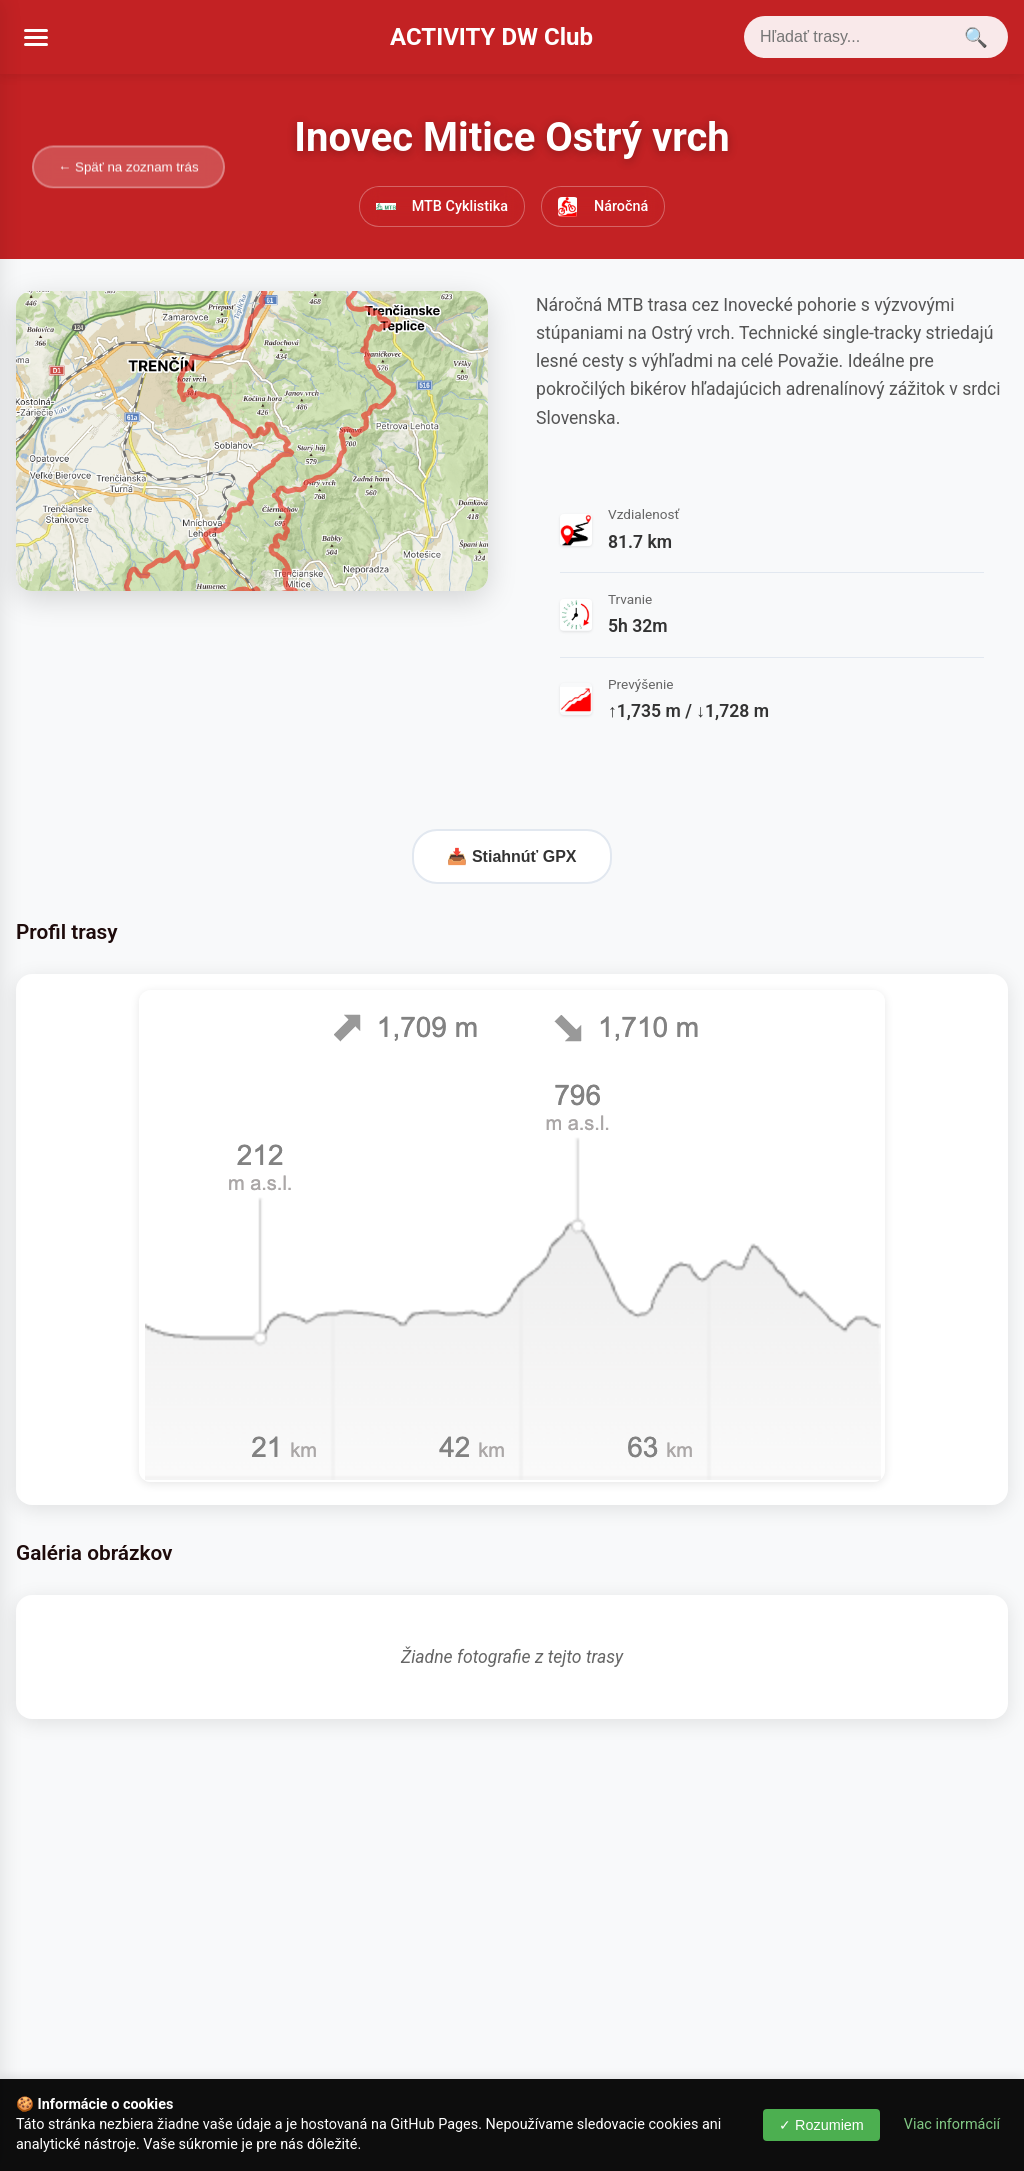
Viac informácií (952, 2124)
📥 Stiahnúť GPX (511, 856)
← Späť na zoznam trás (128, 166)
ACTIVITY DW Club (491, 37)
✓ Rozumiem (821, 2125)
